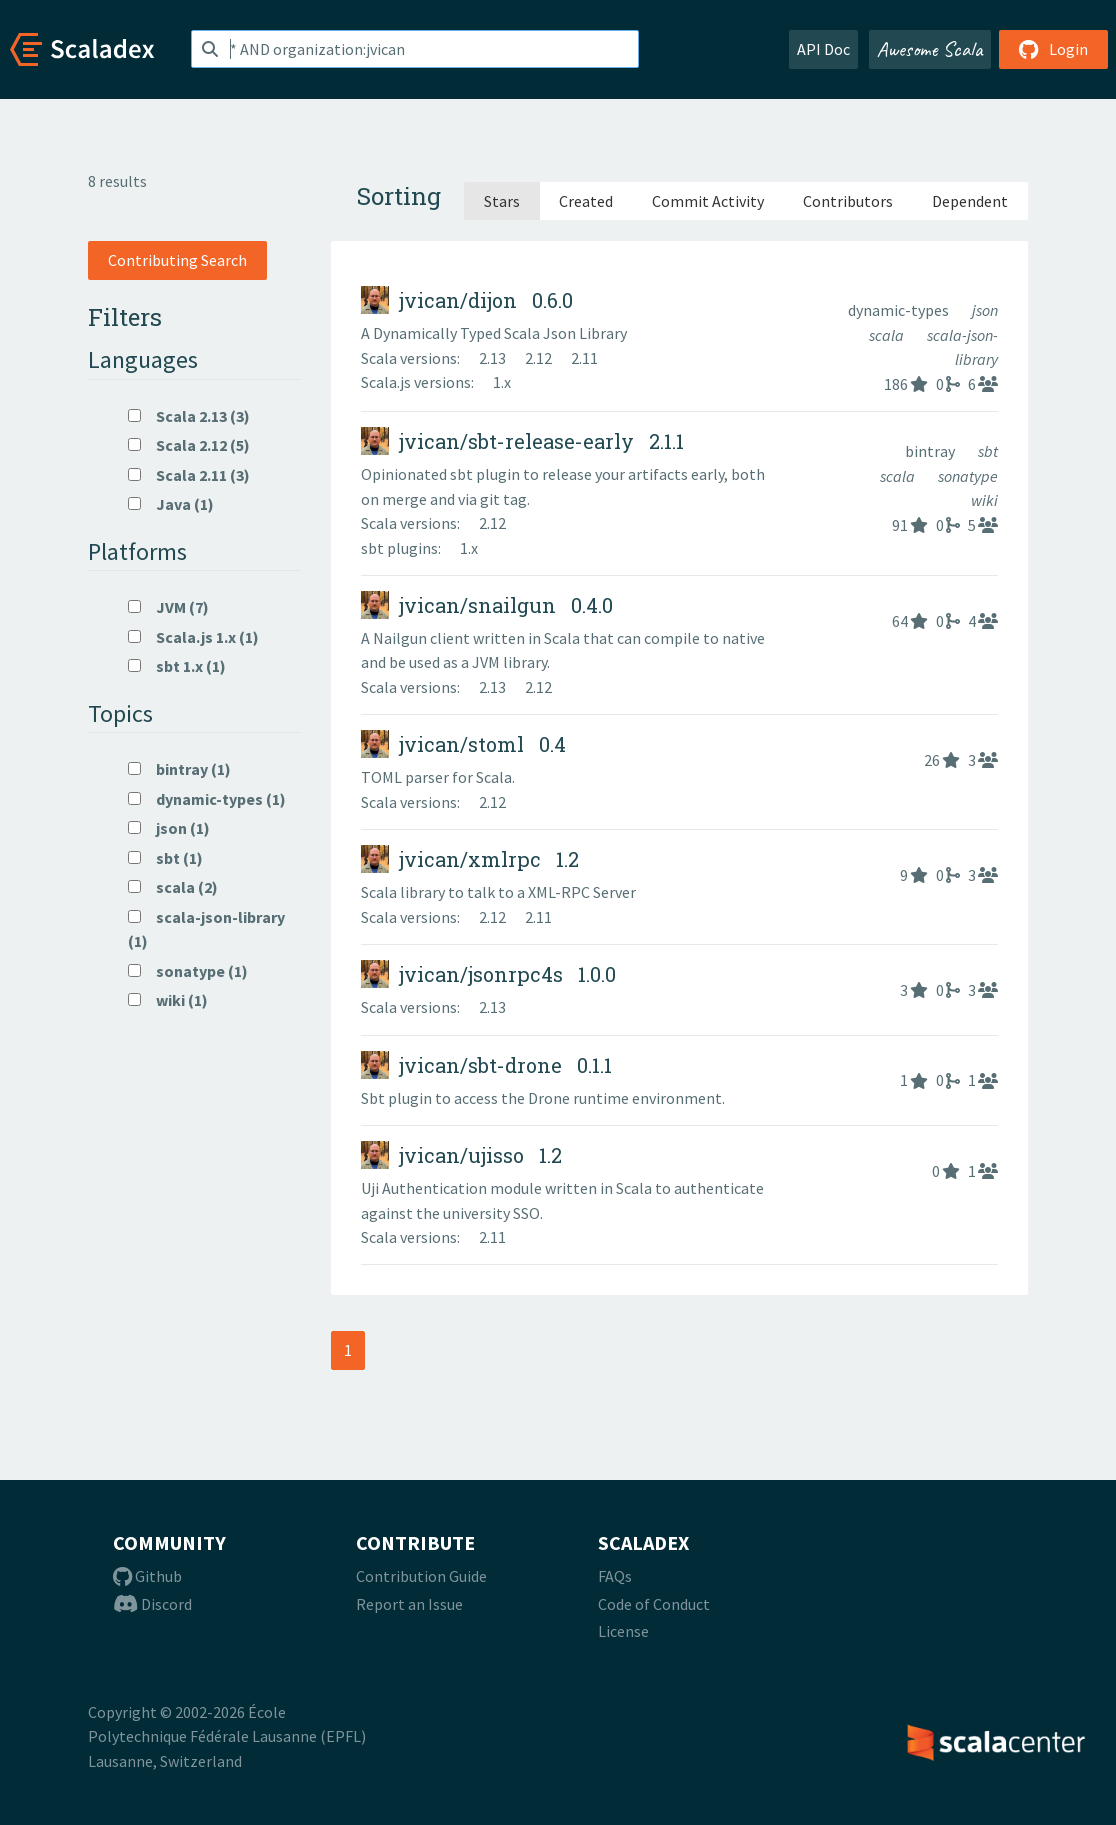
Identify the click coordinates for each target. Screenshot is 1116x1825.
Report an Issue (409, 1604)
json (985, 310)
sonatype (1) (188, 971)
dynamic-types (900, 310)
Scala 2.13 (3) (189, 416)
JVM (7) (168, 607)
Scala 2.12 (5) (189, 445)
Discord (152, 1604)
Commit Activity (708, 201)
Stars (502, 201)
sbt (988, 451)
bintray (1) (179, 769)
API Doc (823, 49)
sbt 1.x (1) (177, 666)
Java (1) (171, 504)
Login (1053, 49)
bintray (931, 451)
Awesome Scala (930, 49)
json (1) (169, 828)
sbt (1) (165, 858)
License (623, 1631)
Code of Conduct (654, 1604)
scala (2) (173, 887)
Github (147, 1576)
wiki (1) (168, 1000)
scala (888, 335)
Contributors (848, 201)
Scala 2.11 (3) (189, 475)
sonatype (968, 476)
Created (586, 201)
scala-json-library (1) (206, 929)
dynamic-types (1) (207, 799)
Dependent (970, 201)
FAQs (615, 1576)
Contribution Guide (421, 1576)
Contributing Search (177, 260)
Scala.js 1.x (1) (193, 637)
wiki (984, 500)
